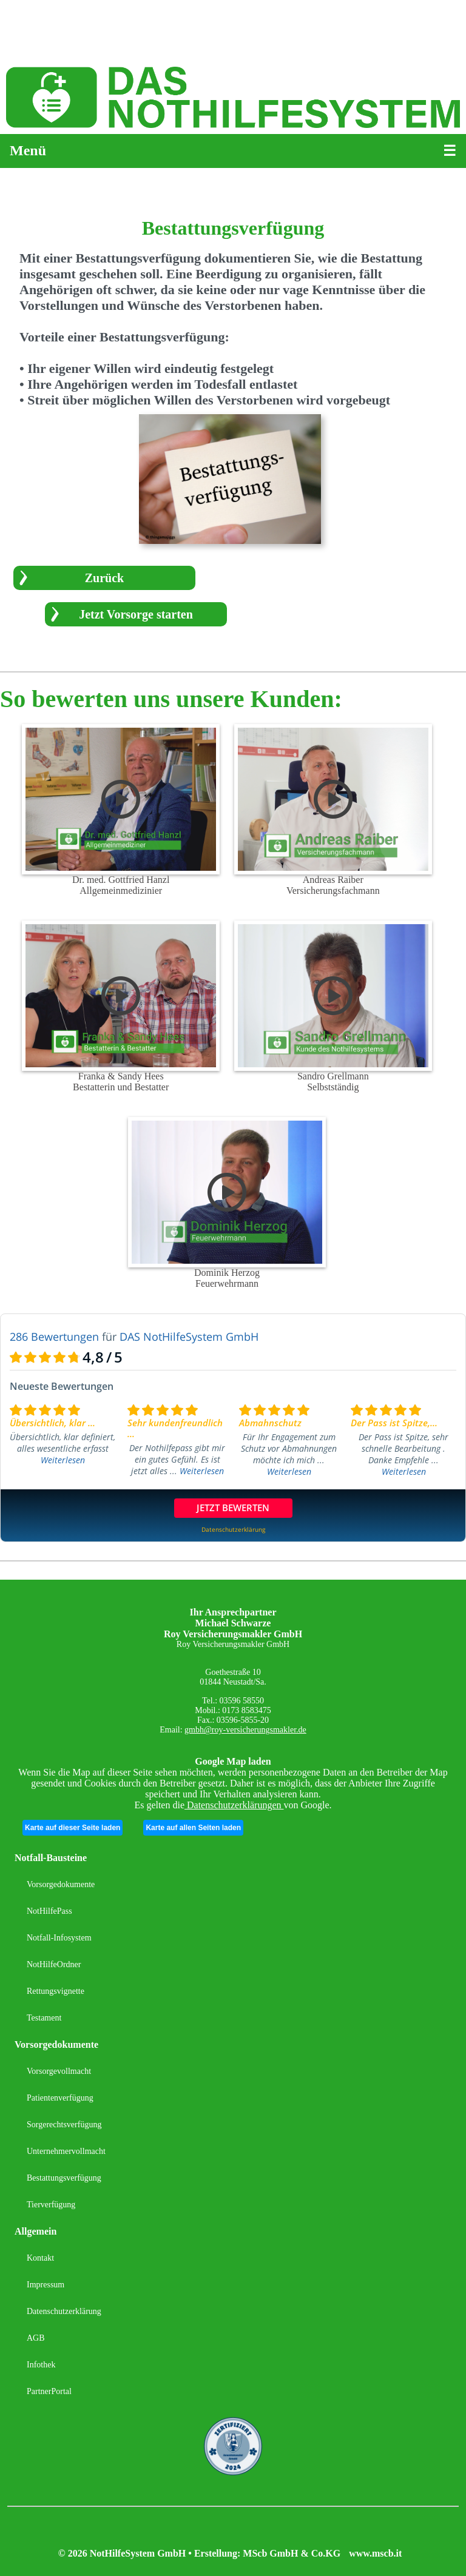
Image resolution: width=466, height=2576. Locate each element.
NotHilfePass (49, 1911)
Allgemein (35, 2231)
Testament (44, 2017)
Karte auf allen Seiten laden (193, 1827)
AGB (36, 2338)
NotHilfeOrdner (54, 1964)
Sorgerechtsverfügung (64, 2124)
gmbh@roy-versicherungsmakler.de (245, 1729)
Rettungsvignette (55, 1991)
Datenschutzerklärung (64, 2311)
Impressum (45, 2284)
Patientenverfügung (60, 2097)
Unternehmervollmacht (66, 2151)
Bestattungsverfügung (64, 2177)
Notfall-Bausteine (51, 1858)
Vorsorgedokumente (61, 1884)
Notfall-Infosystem (59, 1937)
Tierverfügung (51, 2204)
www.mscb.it (375, 2553)
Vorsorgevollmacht (59, 2071)
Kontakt (40, 2257)
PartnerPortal (49, 2391)
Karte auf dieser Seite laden (72, 1827)
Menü (28, 150)
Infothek (41, 2364)
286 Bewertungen (54, 1336)
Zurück (104, 578)
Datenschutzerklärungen (233, 1805)
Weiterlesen (63, 1460)
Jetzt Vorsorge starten (136, 614)
